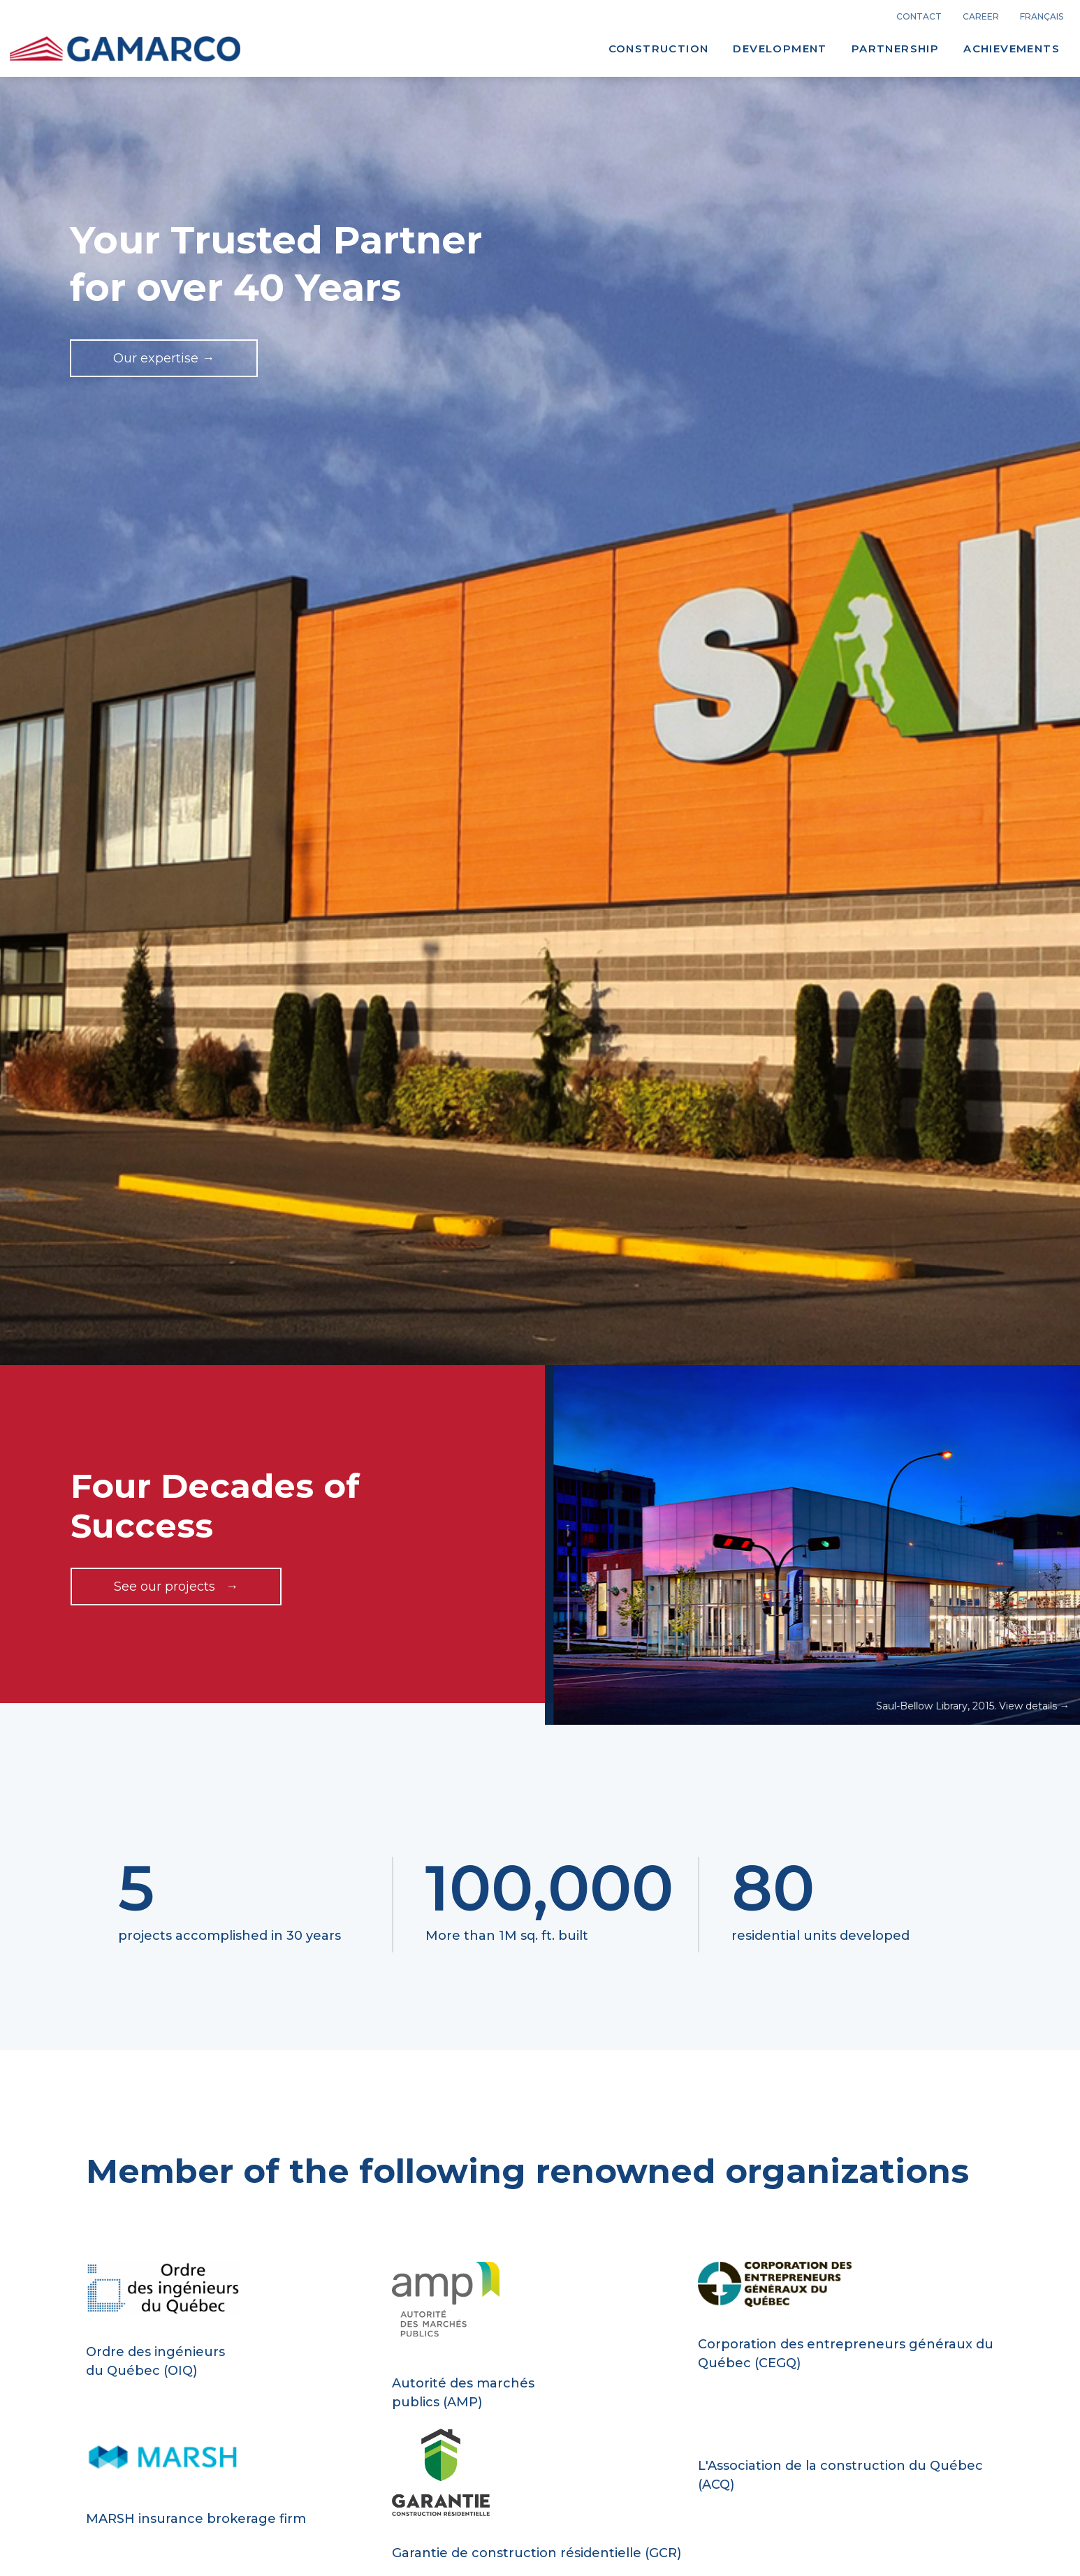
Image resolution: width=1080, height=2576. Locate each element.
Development (779, 48)
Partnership (895, 48)
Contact (919, 17)
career (981, 17)
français (1041, 17)
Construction (658, 48)
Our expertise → (163, 358)
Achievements (1011, 48)
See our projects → (176, 1586)
